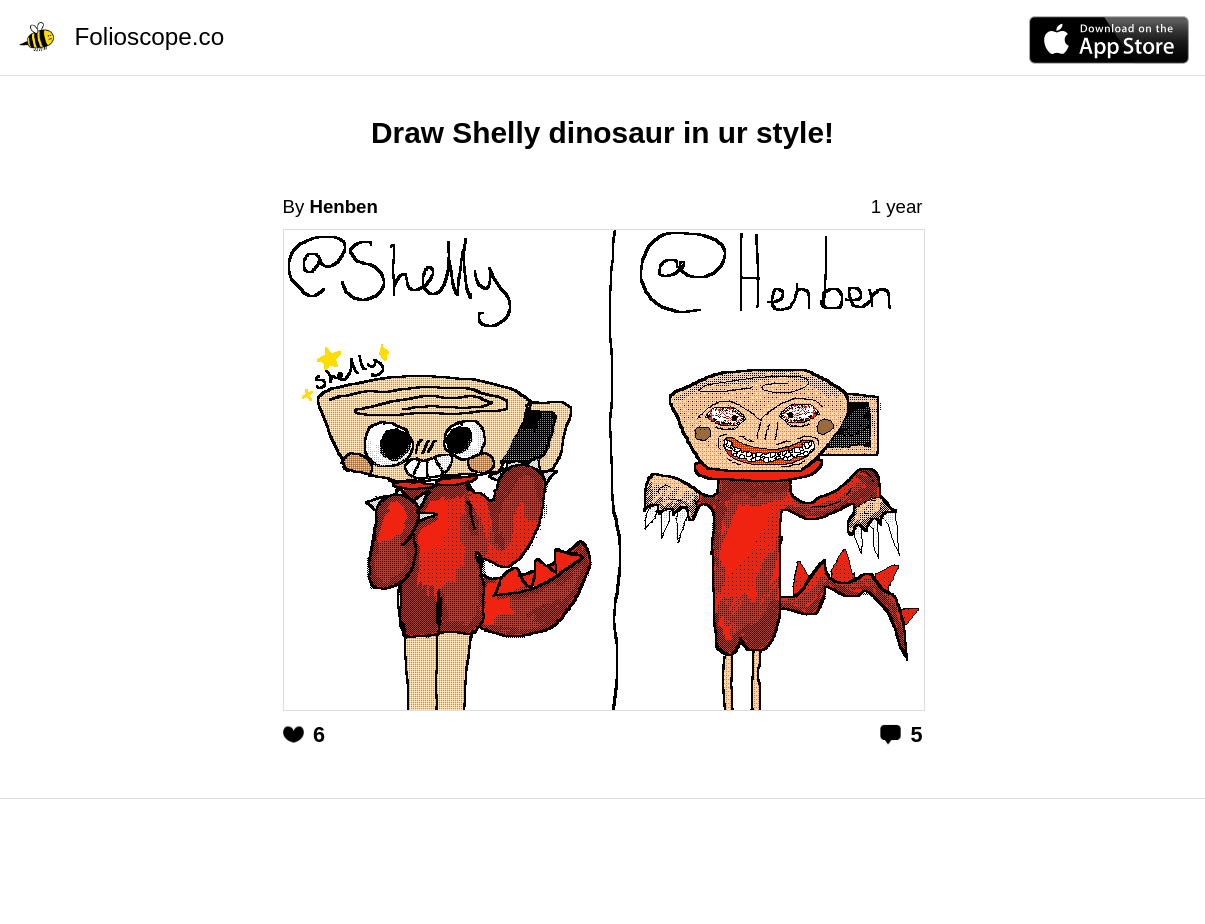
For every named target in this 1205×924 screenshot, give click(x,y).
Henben (343, 206)
